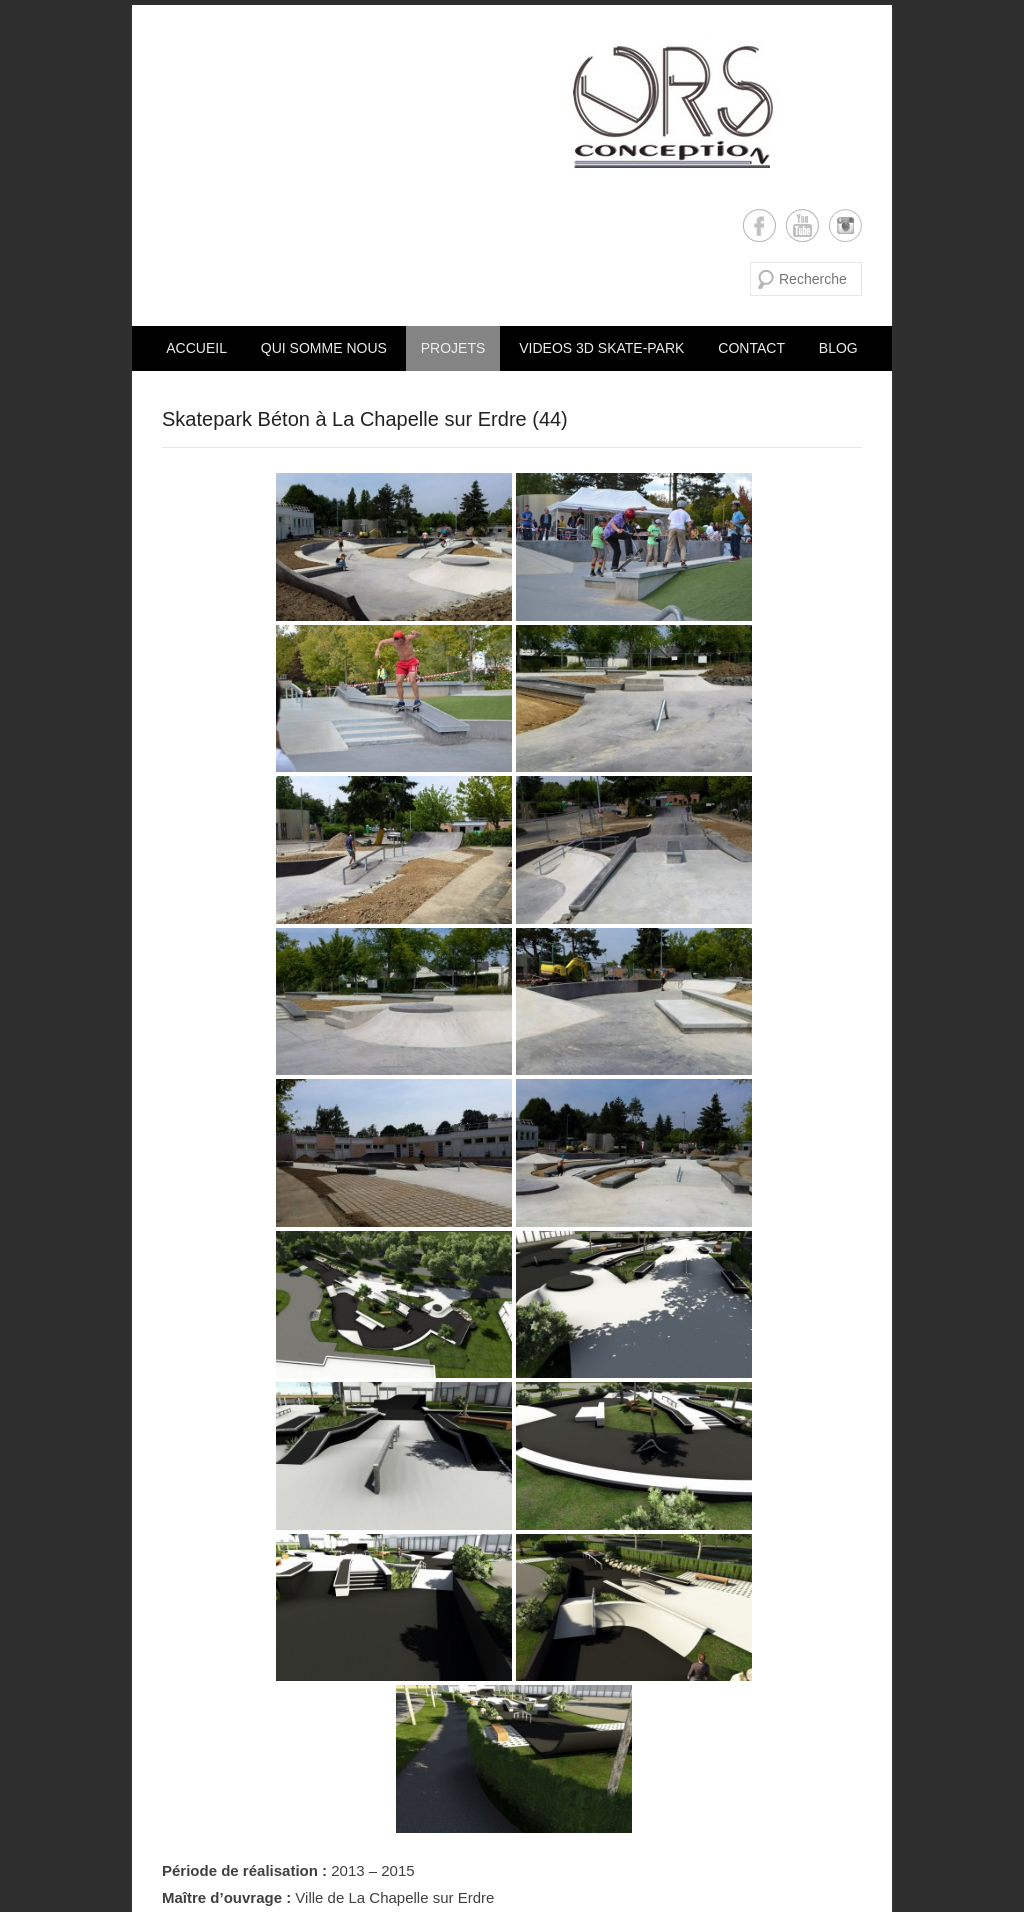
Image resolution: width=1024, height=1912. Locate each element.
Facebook (759, 225)
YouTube (802, 225)
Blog (838, 348)
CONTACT (751, 348)
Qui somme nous (324, 348)
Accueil (196, 348)
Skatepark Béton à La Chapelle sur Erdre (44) (365, 419)
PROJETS (453, 348)
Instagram (845, 225)
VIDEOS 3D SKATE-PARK (601, 348)
